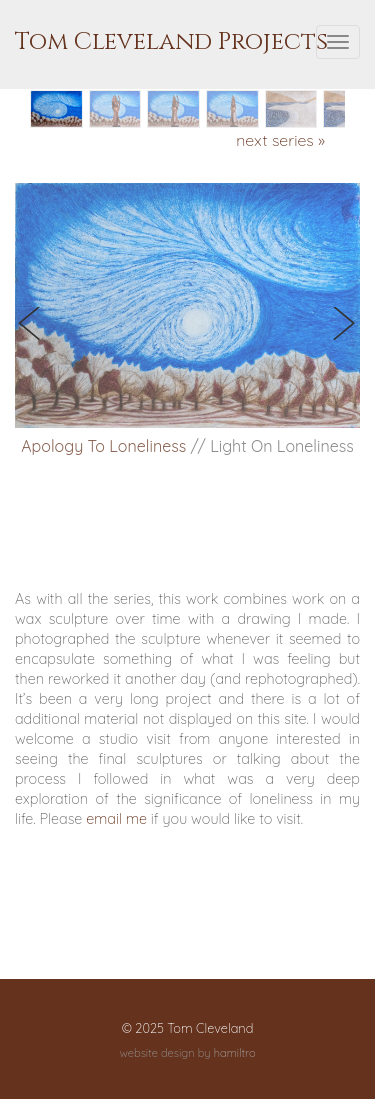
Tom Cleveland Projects (171, 42)
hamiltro (235, 1053)
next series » (280, 140)
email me (116, 819)
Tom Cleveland (210, 1028)
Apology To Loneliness (103, 446)
